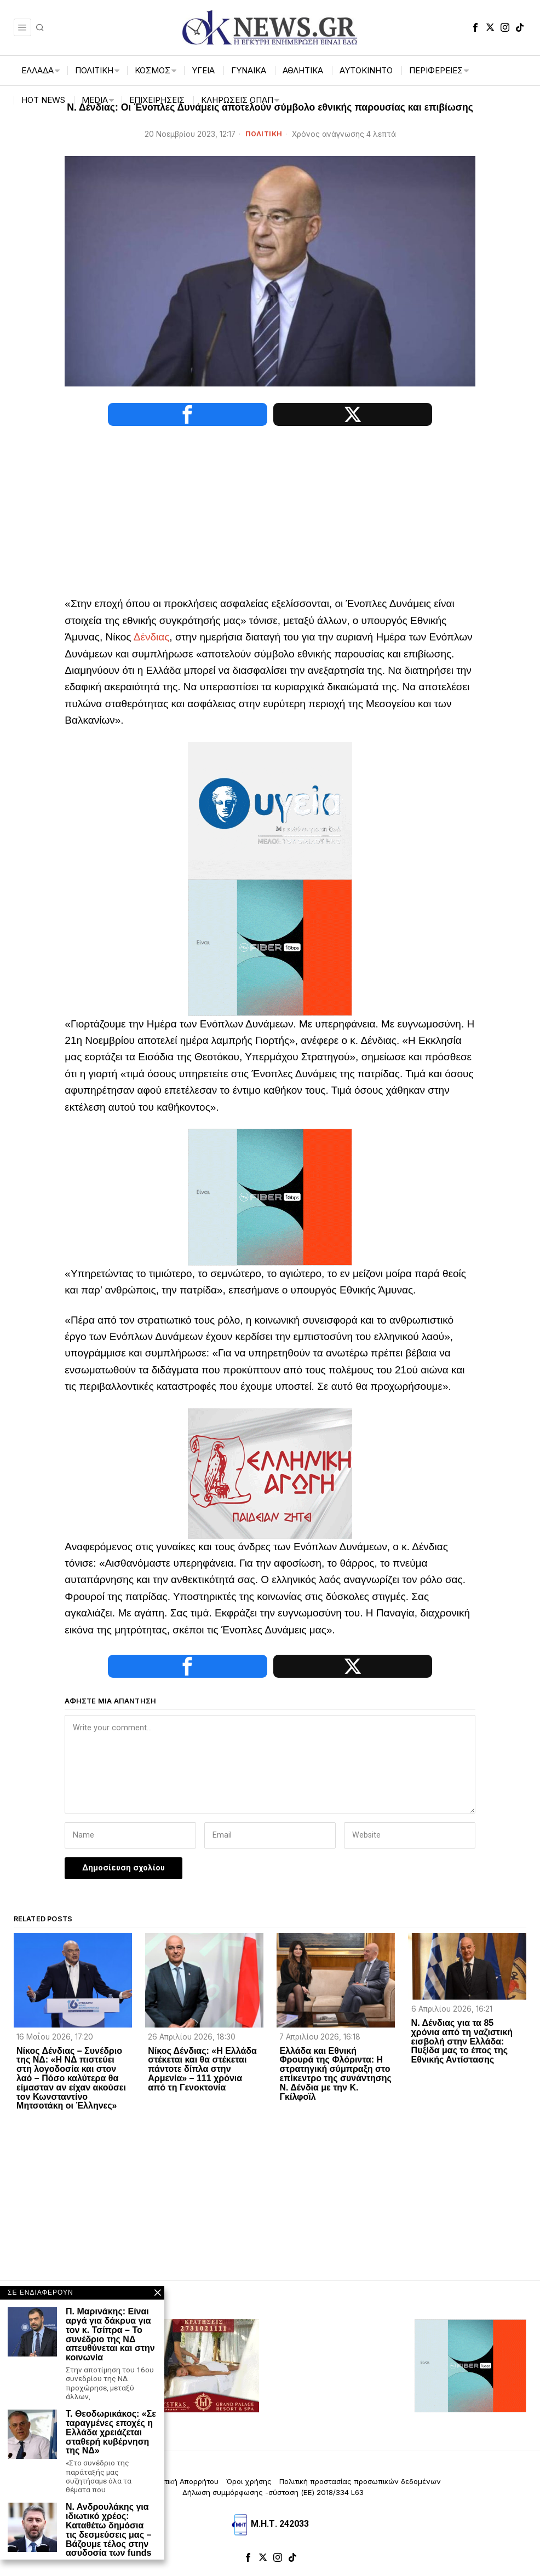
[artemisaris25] (69, 2366)
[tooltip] (475, 27)
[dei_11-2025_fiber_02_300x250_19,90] (270, 947)
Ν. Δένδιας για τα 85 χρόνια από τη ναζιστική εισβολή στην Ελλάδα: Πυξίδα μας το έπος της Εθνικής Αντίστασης (462, 2042)
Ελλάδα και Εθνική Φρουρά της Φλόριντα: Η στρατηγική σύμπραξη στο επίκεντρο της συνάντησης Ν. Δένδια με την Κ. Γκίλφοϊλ (335, 2075)
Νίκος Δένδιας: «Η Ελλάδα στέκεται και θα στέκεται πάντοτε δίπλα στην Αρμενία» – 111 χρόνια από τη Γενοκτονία (202, 2070)
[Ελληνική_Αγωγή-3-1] (270, 1473)
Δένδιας (152, 637)
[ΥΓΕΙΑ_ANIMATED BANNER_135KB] (270, 810)
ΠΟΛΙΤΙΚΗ (264, 134)
